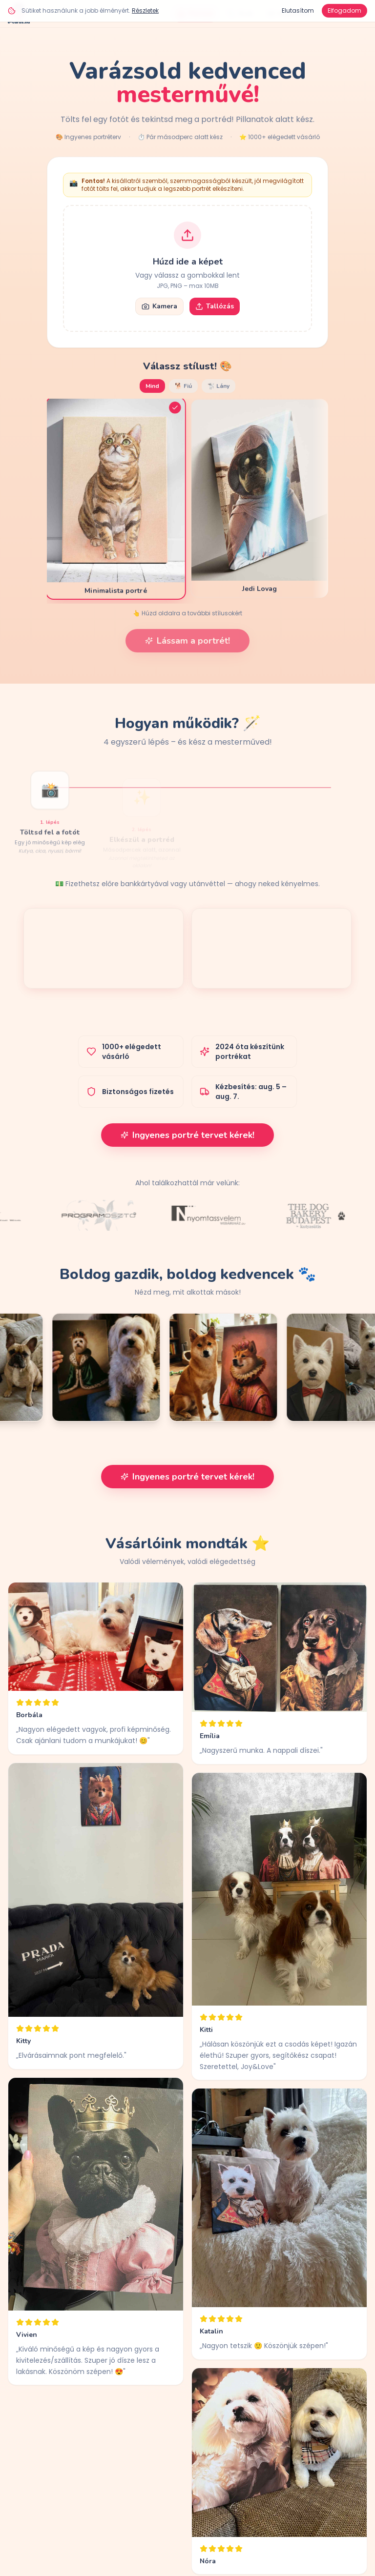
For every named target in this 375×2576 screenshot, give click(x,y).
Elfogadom (344, 10)
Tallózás (214, 306)
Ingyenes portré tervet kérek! (187, 1135)
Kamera (159, 306)
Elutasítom (298, 10)
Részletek (145, 10)
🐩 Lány (218, 386)
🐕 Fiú (183, 386)
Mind (152, 386)
